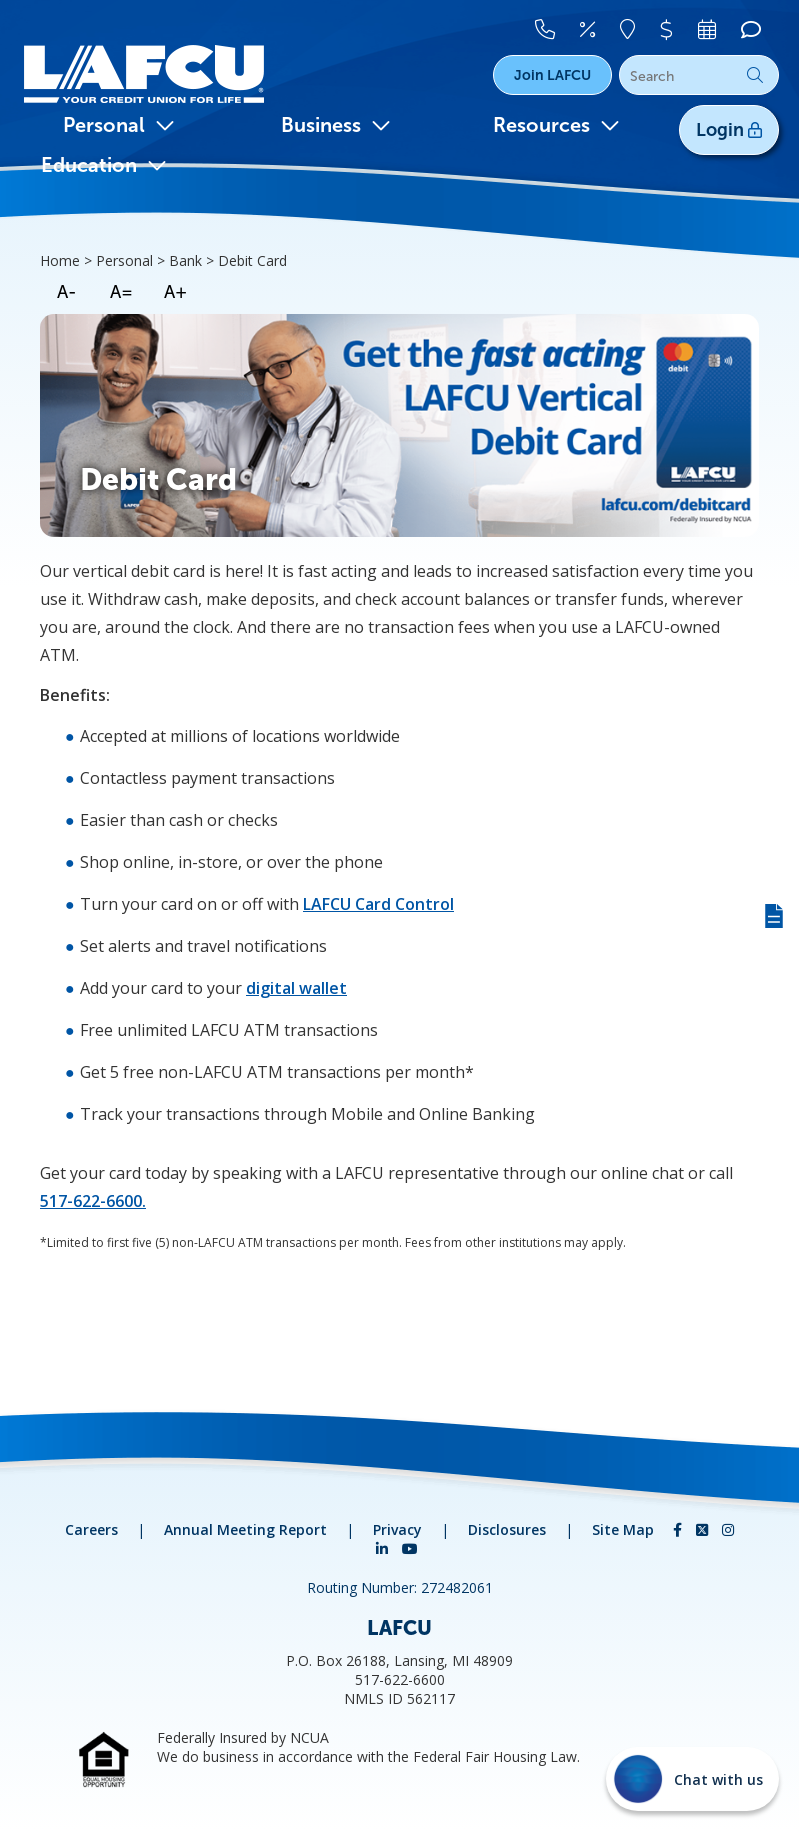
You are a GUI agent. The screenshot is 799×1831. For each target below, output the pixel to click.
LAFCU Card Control (378, 904)
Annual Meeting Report (245, 1529)
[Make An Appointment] (710, 27)
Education (104, 165)
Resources (556, 125)
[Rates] (595, 27)
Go (755, 75)
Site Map (623, 1529)
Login (729, 130)
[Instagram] (728, 1529)
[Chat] (750, 27)
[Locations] (634, 27)
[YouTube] (410, 1548)
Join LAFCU (552, 75)
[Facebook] (679, 1529)
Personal (119, 125)
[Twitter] (704, 1529)
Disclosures (507, 1529)
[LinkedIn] (384, 1548)
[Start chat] (692, 1779)
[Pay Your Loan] (672, 27)
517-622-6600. (93, 1201)
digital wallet (296, 988)
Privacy (397, 1529)
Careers (91, 1529)
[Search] (699, 76)
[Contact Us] (554, 27)
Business (336, 125)
